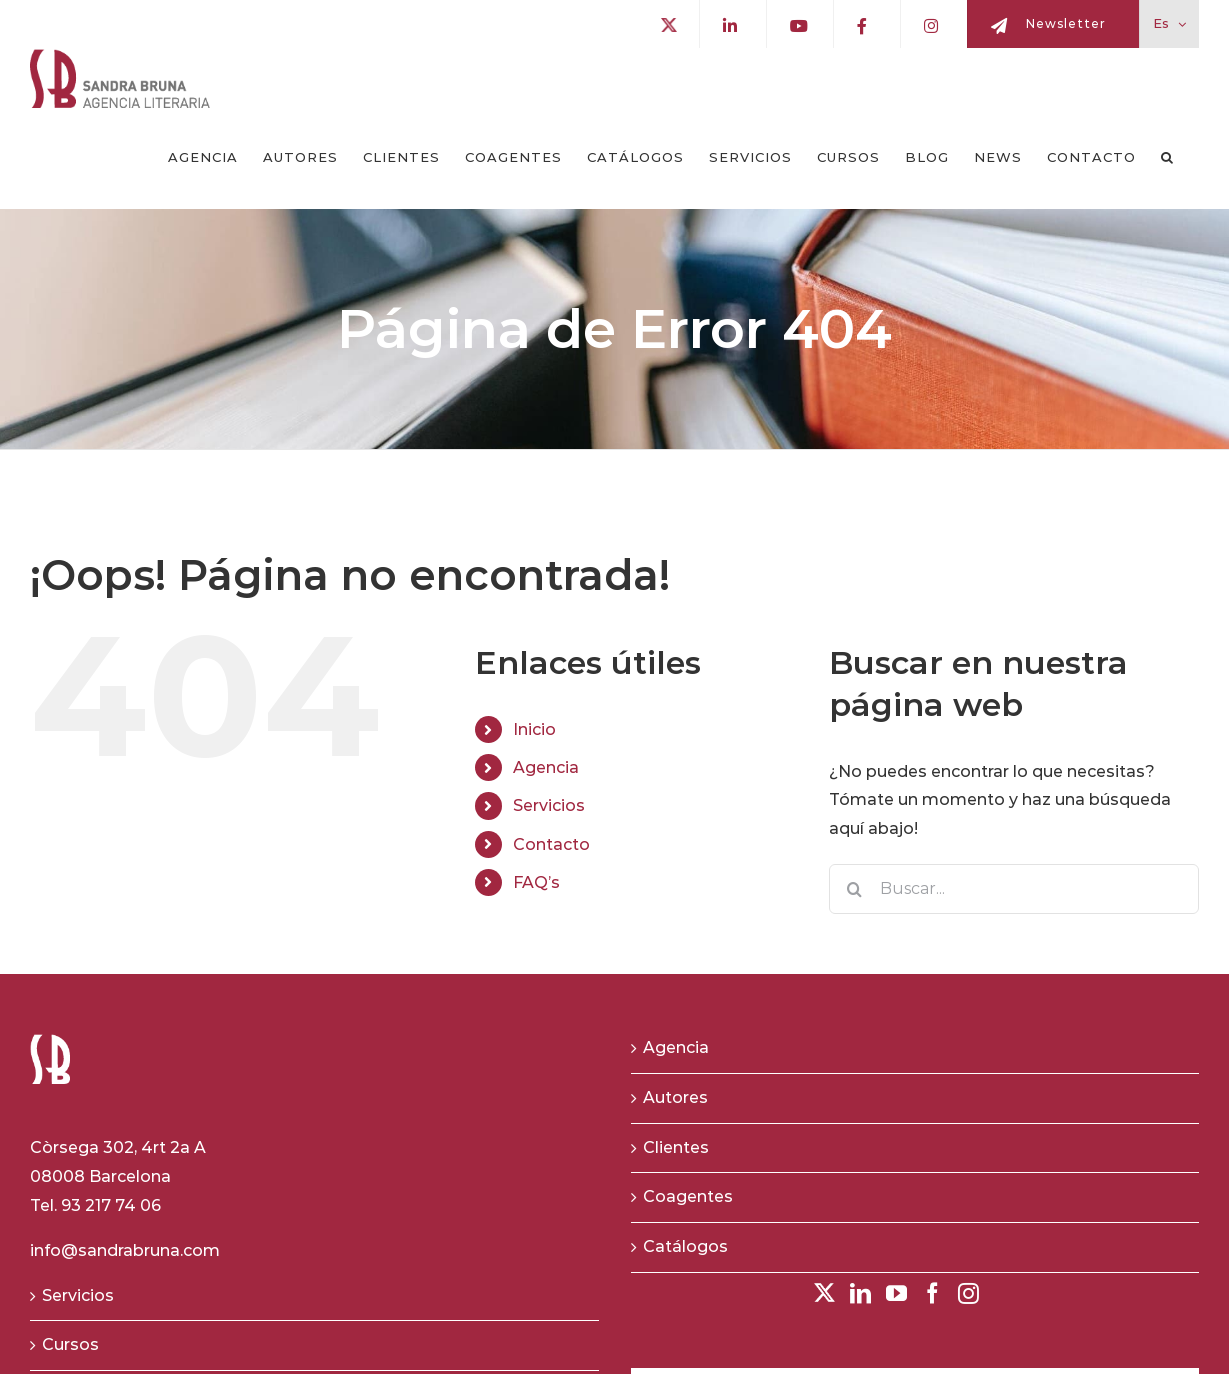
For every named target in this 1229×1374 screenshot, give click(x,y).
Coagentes (688, 1196)
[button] (1167, 158)
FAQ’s (536, 882)
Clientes (676, 1147)
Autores (675, 1097)
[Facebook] (932, 1293)
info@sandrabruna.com (125, 1250)
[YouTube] (896, 1293)
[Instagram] (968, 1293)
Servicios (549, 805)
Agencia (546, 767)
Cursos (70, 1344)
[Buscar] (854, 889)
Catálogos (685, 1246)
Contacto (551, 844)
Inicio (534, 729)
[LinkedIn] (860, 1293)
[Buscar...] (1014, 889)
